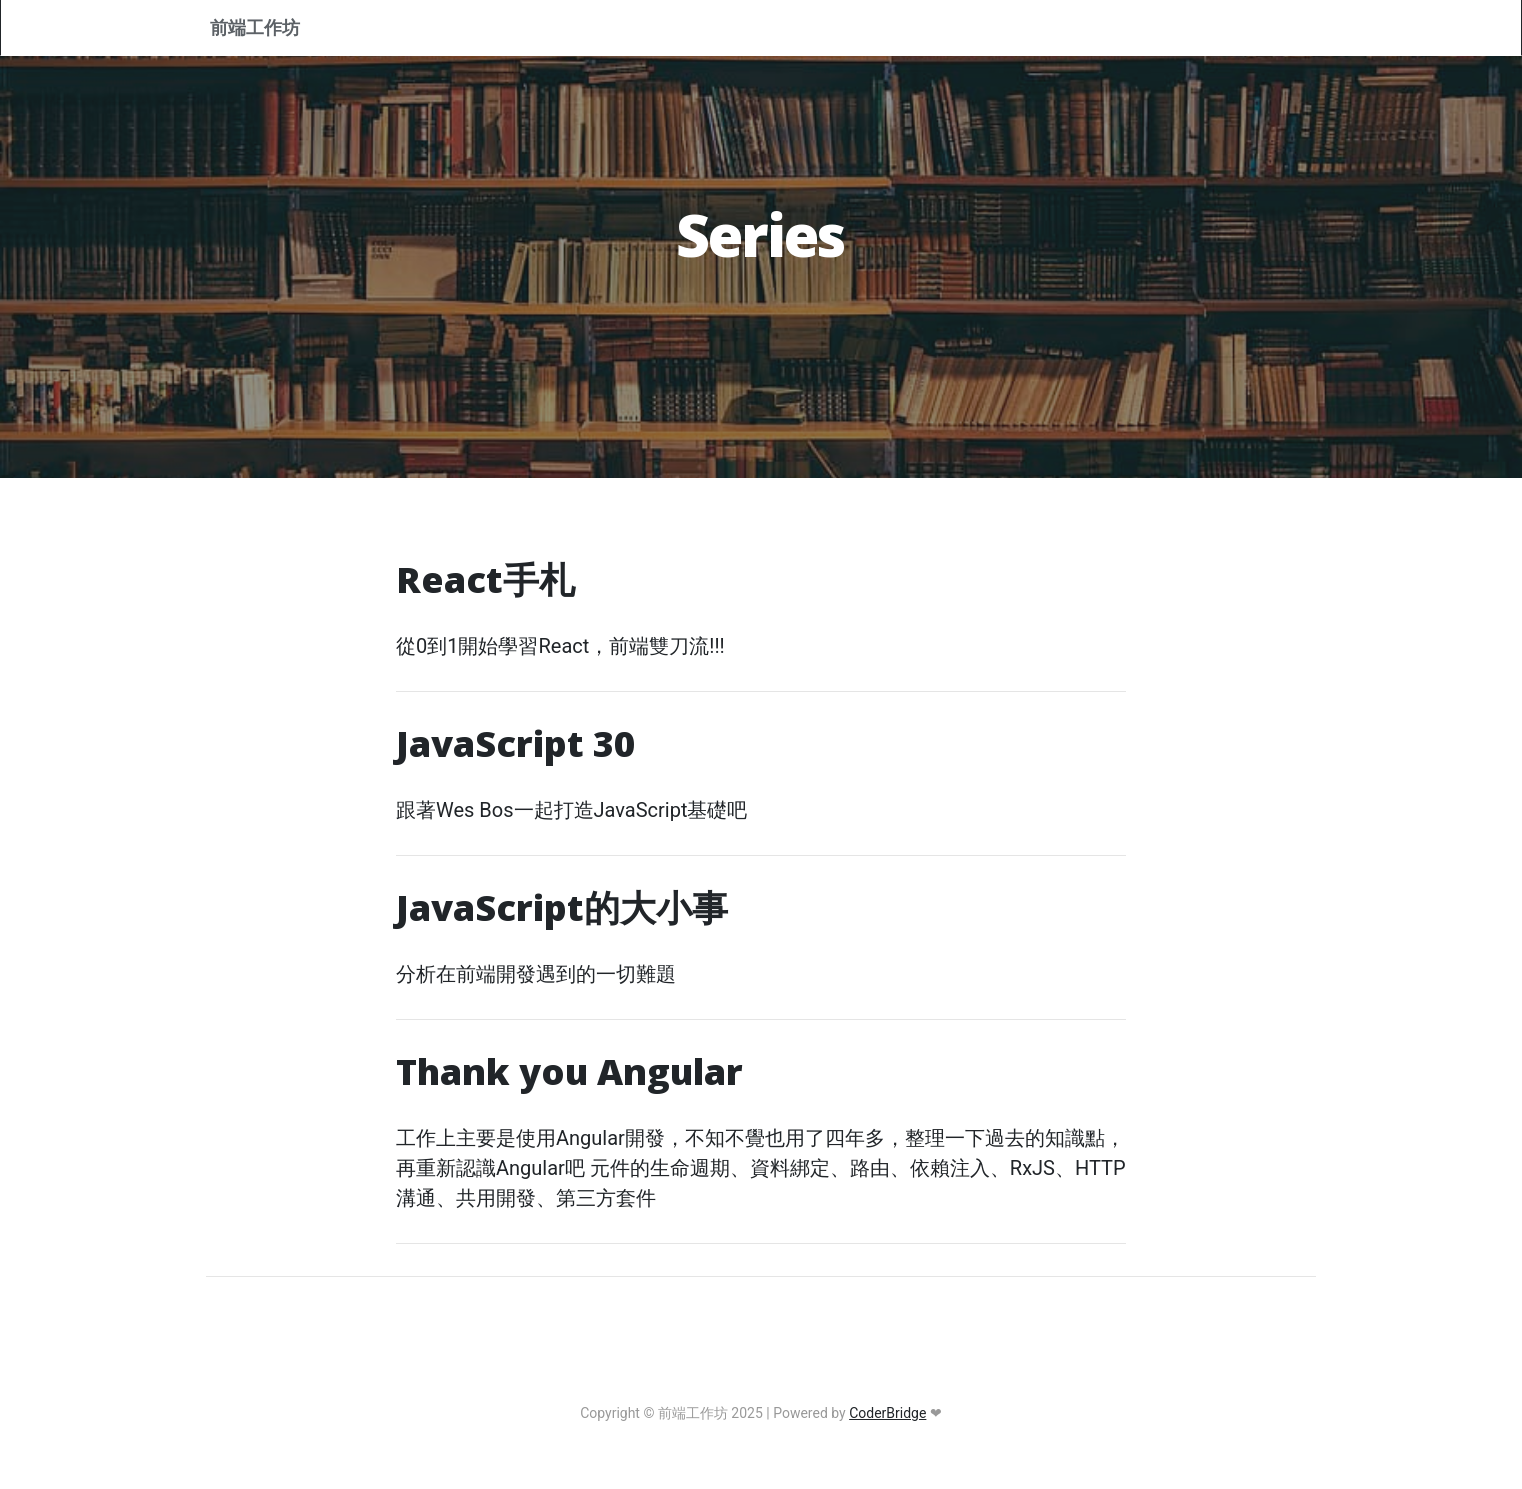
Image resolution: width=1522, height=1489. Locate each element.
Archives (1099, 30)
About (833, 30)
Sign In (1268, 30)
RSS (1187, 30)
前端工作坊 (271, 31)
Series (922, 30)
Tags (1005, 30)
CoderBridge (887, 1413)
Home (747, 30)
